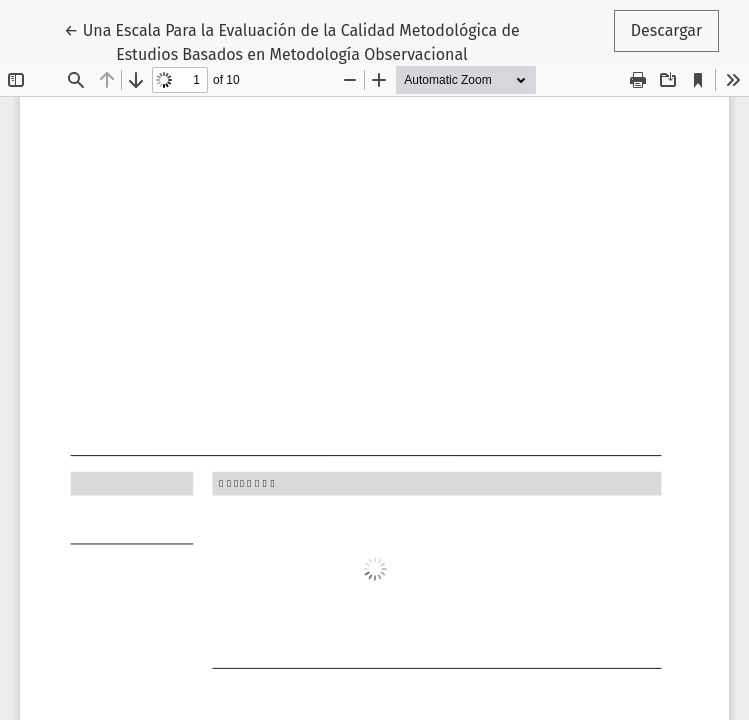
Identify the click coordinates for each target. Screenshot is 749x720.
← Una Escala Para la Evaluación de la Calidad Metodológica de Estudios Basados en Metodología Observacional (292, 41)
